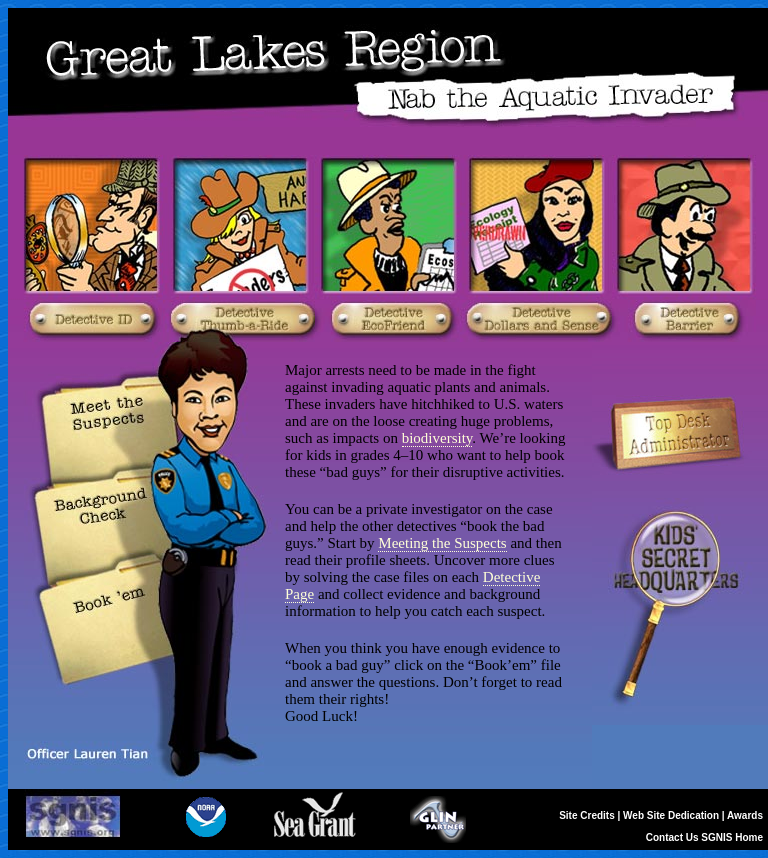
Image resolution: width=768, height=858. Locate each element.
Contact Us (672, 837)
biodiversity (437, 438)
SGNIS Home (732, 837)
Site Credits (587, 815)
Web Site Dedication (671, 815)
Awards (745, 815)
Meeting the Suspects (442, 543)
